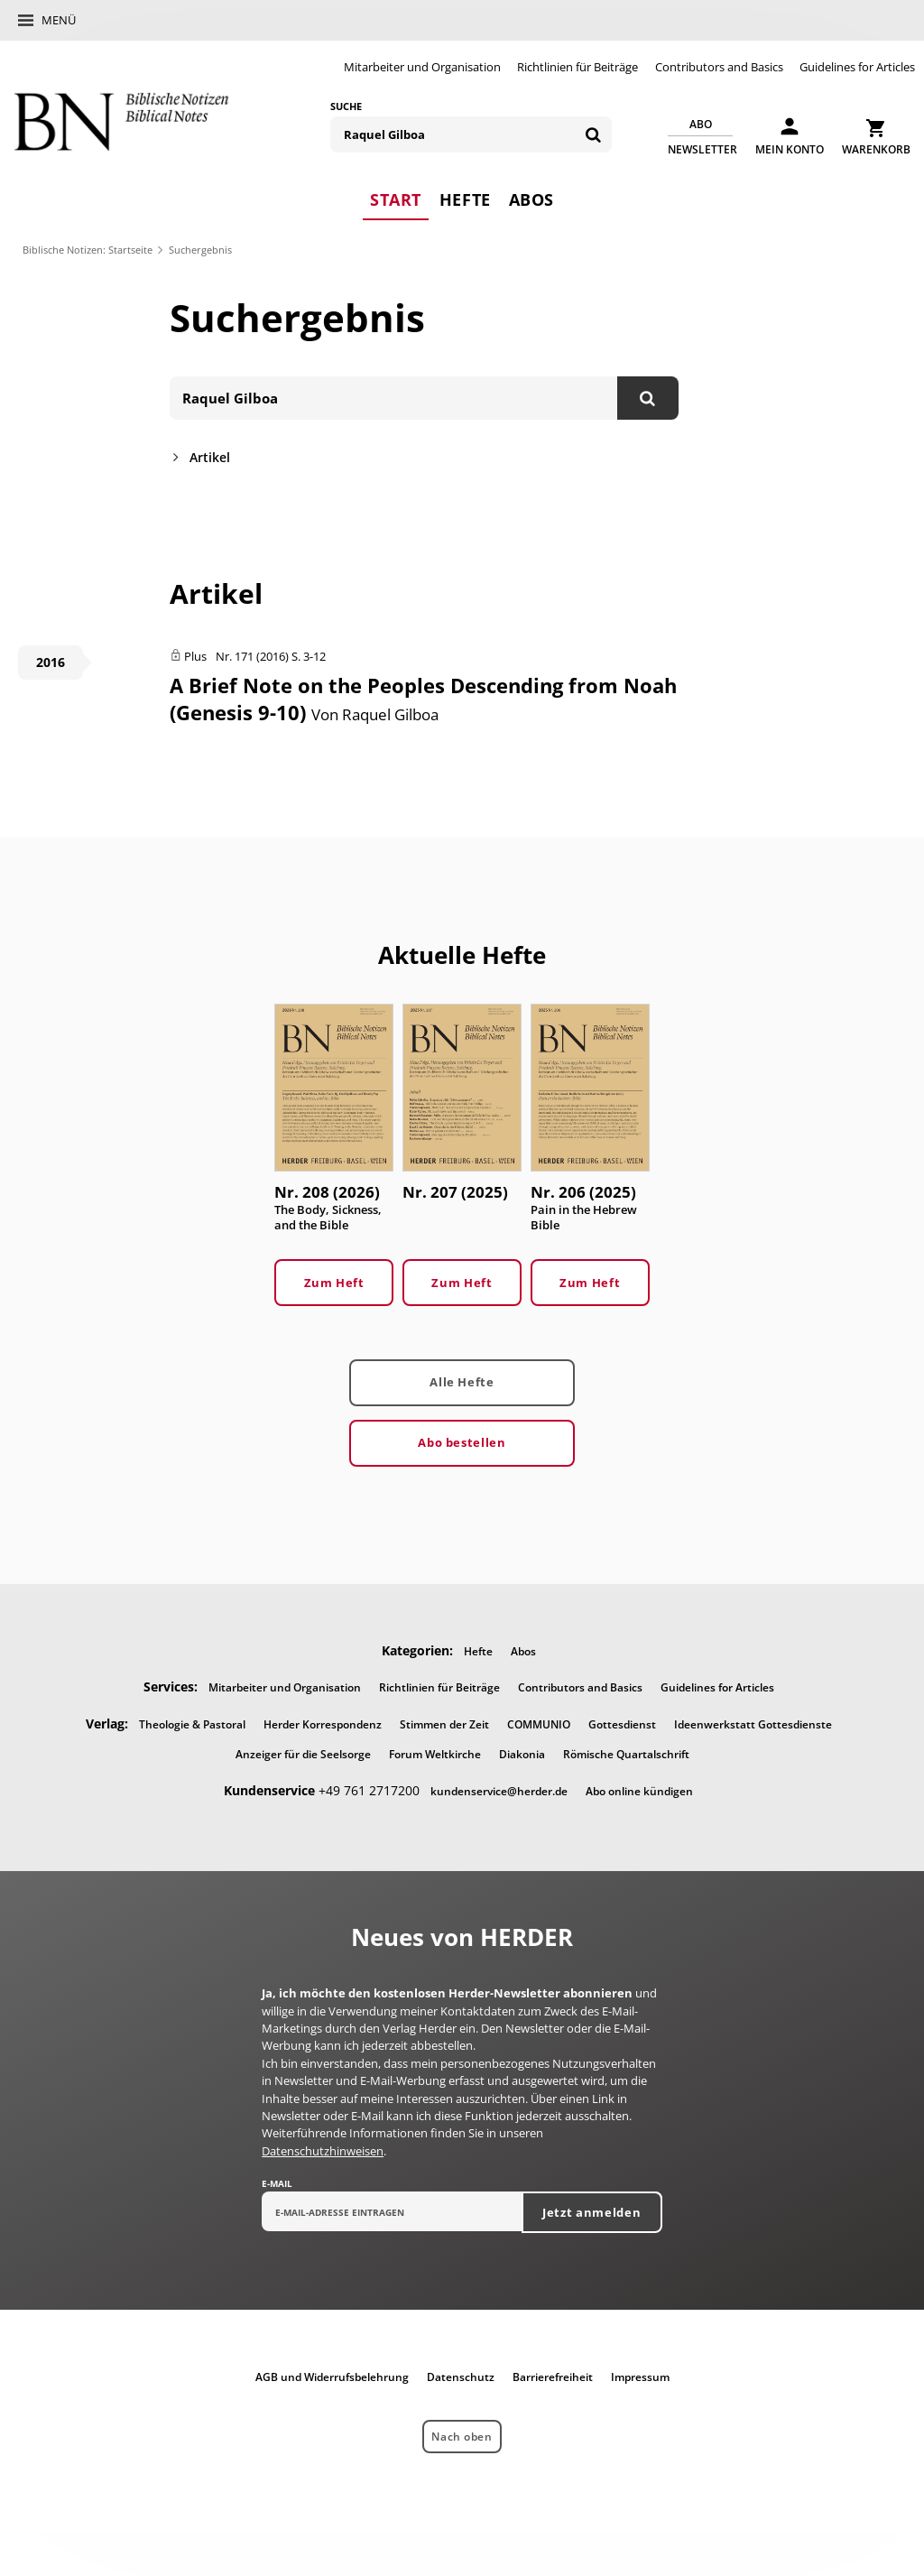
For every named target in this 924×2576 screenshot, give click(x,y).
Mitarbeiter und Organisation (422, 67)
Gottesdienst (622, 1724)
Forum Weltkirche (435, 1754)
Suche (346, 106)
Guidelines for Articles (857, 67)
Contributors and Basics (719, 67)
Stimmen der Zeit (444, 1724)
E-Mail (277, 2183)
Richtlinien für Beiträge (577, 67)
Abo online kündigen (639, 1791)
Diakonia (522, 1754)
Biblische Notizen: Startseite (87, 249)
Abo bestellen (461, 1442)
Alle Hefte (462, 1382)
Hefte (465, 199)
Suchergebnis (200, 249)
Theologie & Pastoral (192, 1724)
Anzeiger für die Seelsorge (303, 1754)
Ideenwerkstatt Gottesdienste (753, 1724)
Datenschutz (460, 2377)
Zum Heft (334, 1282)
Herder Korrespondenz (322, 1724)
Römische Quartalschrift (626, 1754)
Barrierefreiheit (553, 2377)
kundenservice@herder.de (499, 1791)
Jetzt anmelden (591, 2212)
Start (395, 199)
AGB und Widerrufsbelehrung (332, 2377)
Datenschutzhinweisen (322, 2151)
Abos (531, 199)
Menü (59, 20)
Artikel (209, 457)
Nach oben (461, 2436)
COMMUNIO (538, 1724)
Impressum (640, 2377)
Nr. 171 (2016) (252, 656)
